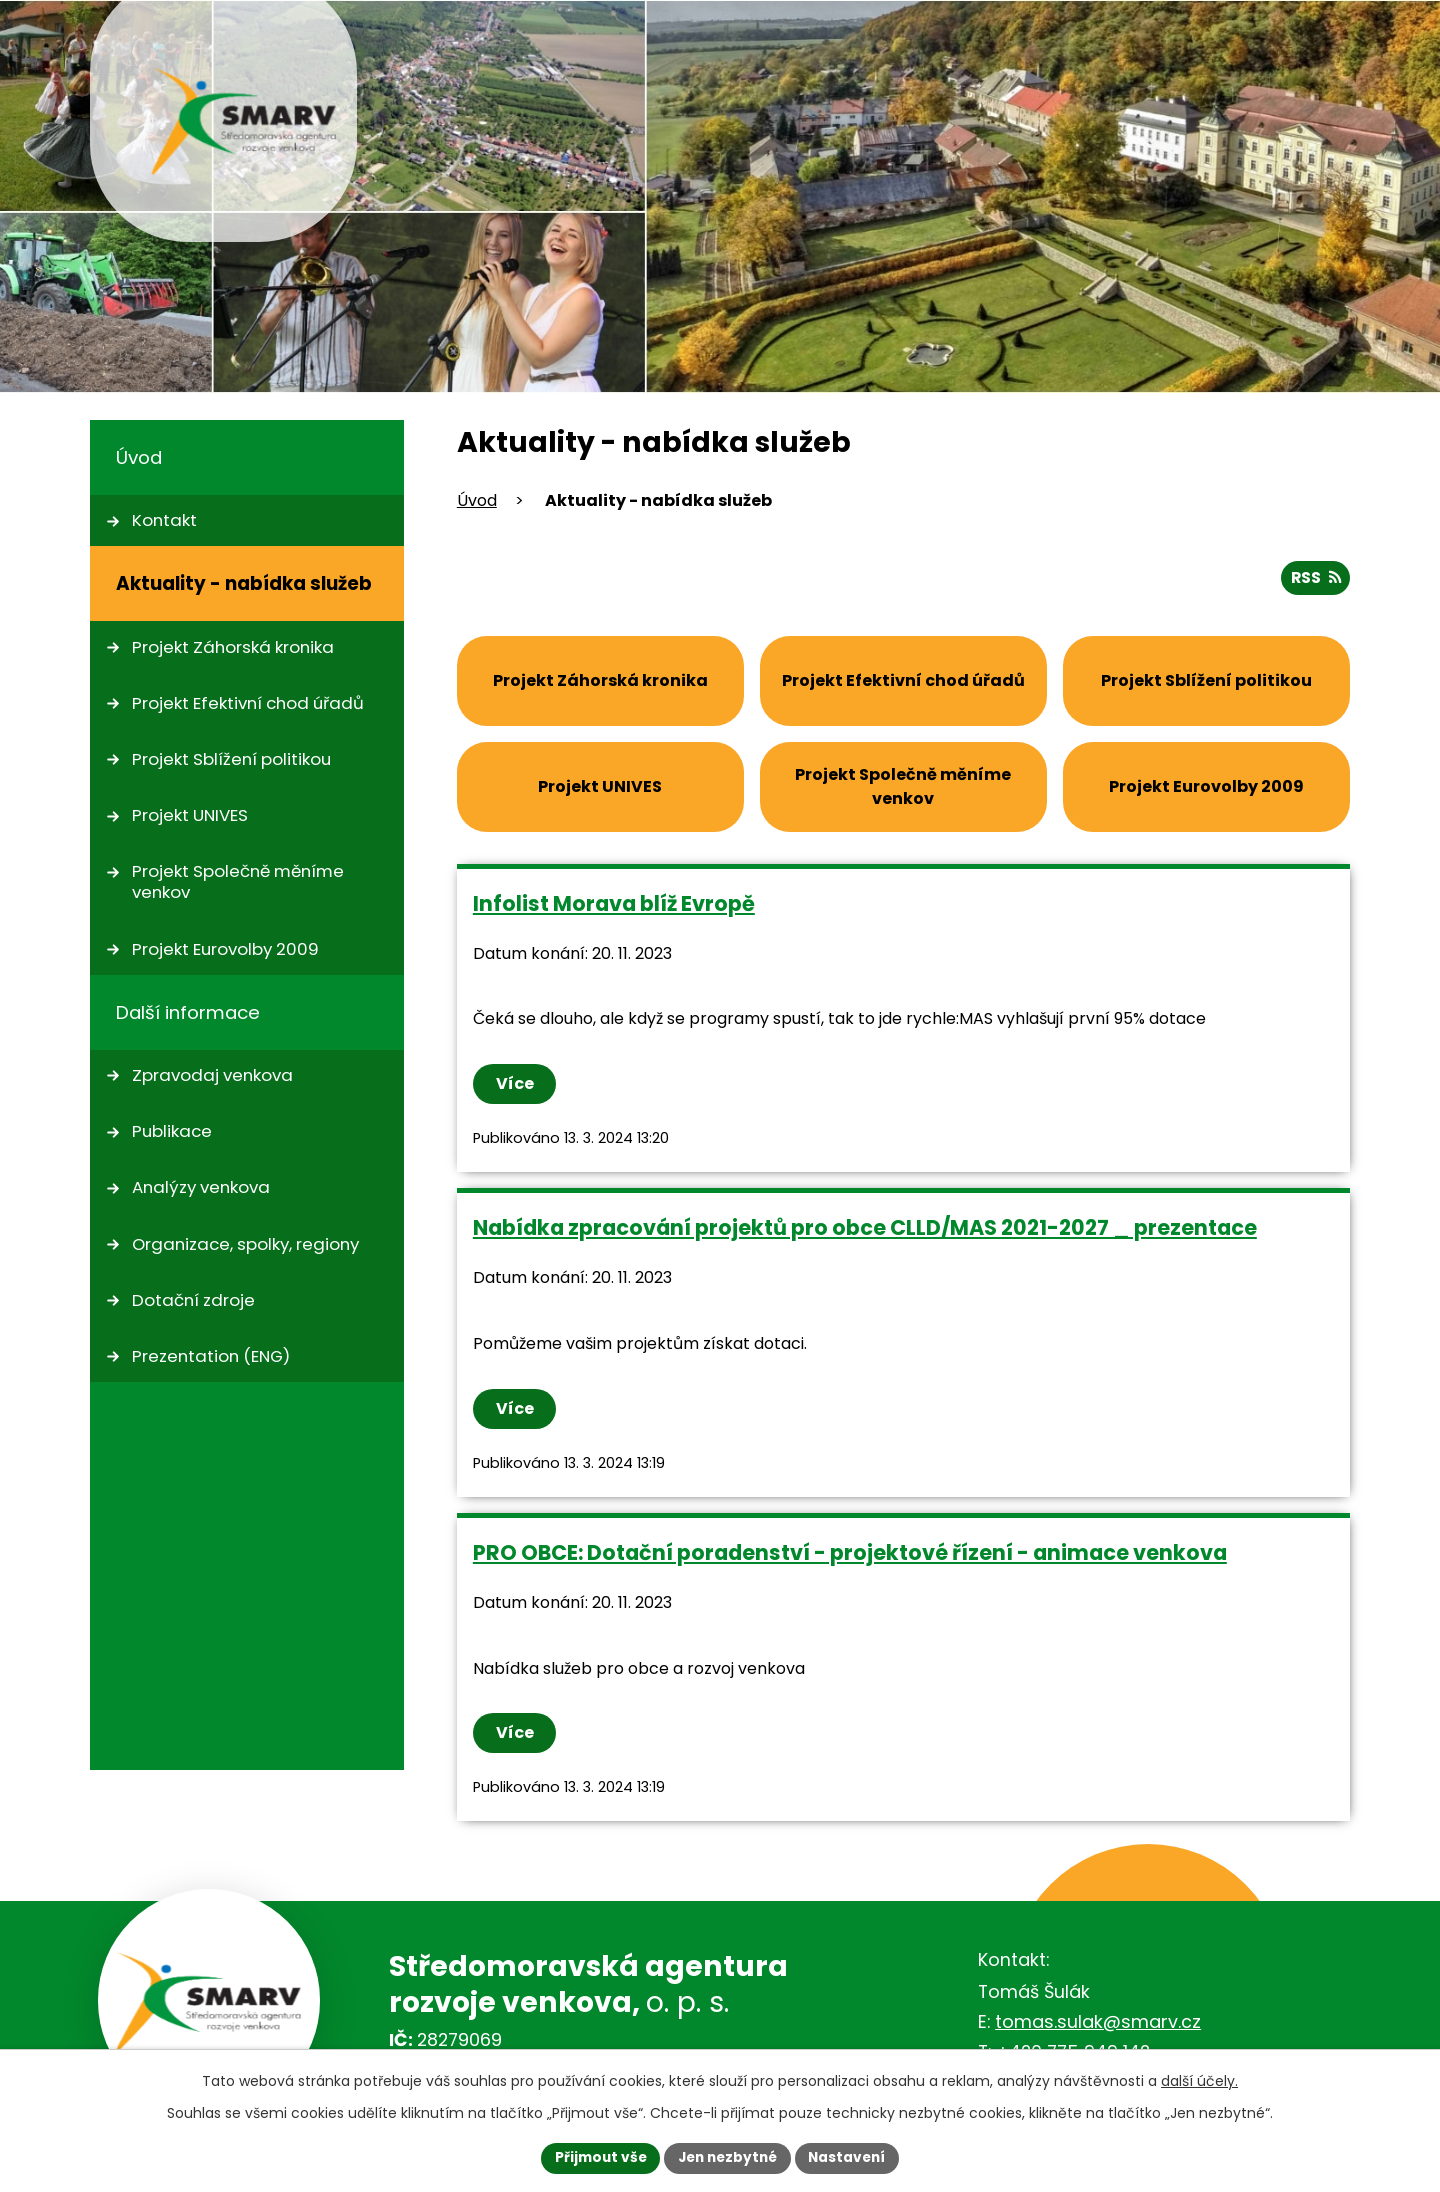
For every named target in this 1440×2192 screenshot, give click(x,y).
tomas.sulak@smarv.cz (1098, 2020)
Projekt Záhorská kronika (233, 647)
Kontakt (164, 520)
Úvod (477, 500)
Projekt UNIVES (190, 815)
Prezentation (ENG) (211, 1356)
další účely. (1199, 2080)
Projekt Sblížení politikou (231, 759)
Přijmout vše (595, 2157)
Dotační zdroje (193, 1300)
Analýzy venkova (201, 1187)
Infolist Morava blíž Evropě (614, 902)
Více (516, 1083)
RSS (1314, 576)
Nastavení (852, 2157)
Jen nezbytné (727, 2157)
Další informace (188, 1012)
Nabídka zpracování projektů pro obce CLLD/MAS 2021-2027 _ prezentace (865, 1227)
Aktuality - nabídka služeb (244, 583)
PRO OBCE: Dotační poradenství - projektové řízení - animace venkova (850, 1551)
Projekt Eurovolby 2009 (225, 949)
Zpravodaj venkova (212, 1075)
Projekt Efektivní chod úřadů (248, 703)
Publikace (172, 1131)
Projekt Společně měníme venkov (238, 881)
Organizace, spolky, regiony (245, 1244)
